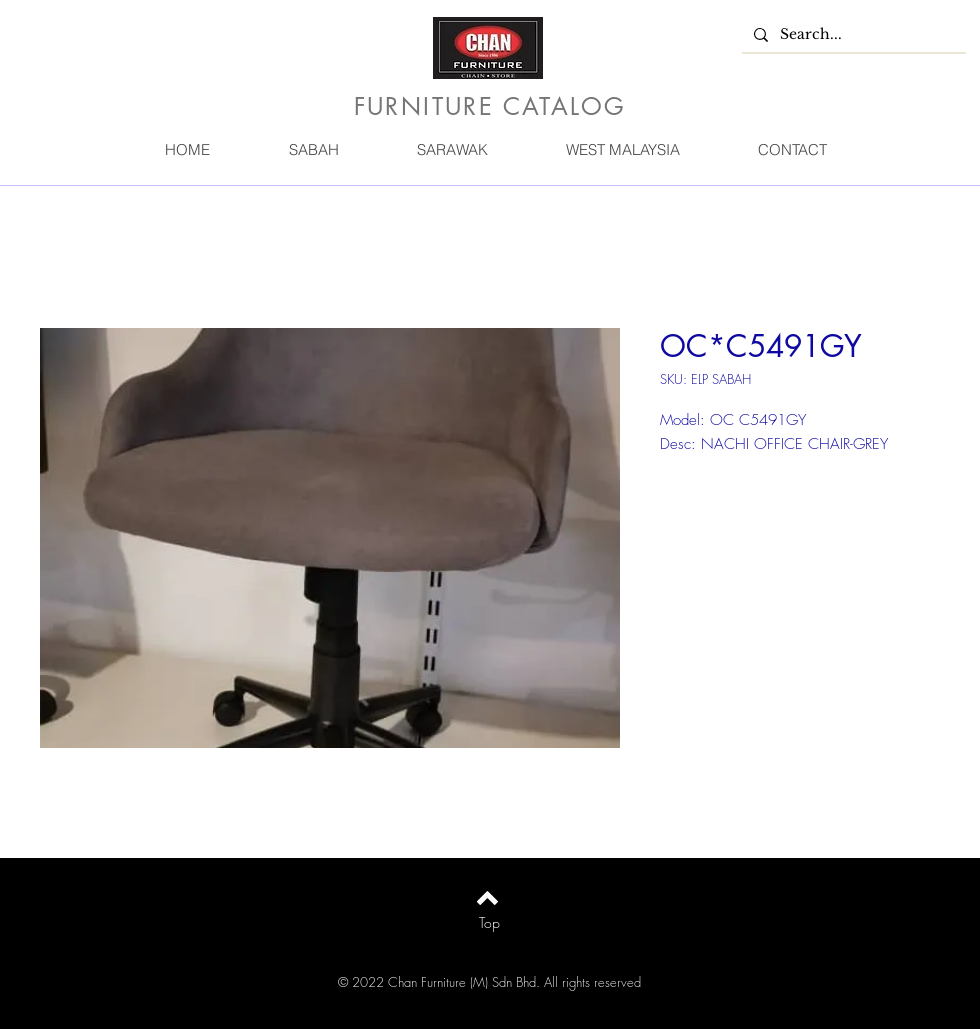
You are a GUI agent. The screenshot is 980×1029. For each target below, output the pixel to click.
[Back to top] (487, 898)
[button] (313, 149)
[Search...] (852, 35)
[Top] (489, 923)
